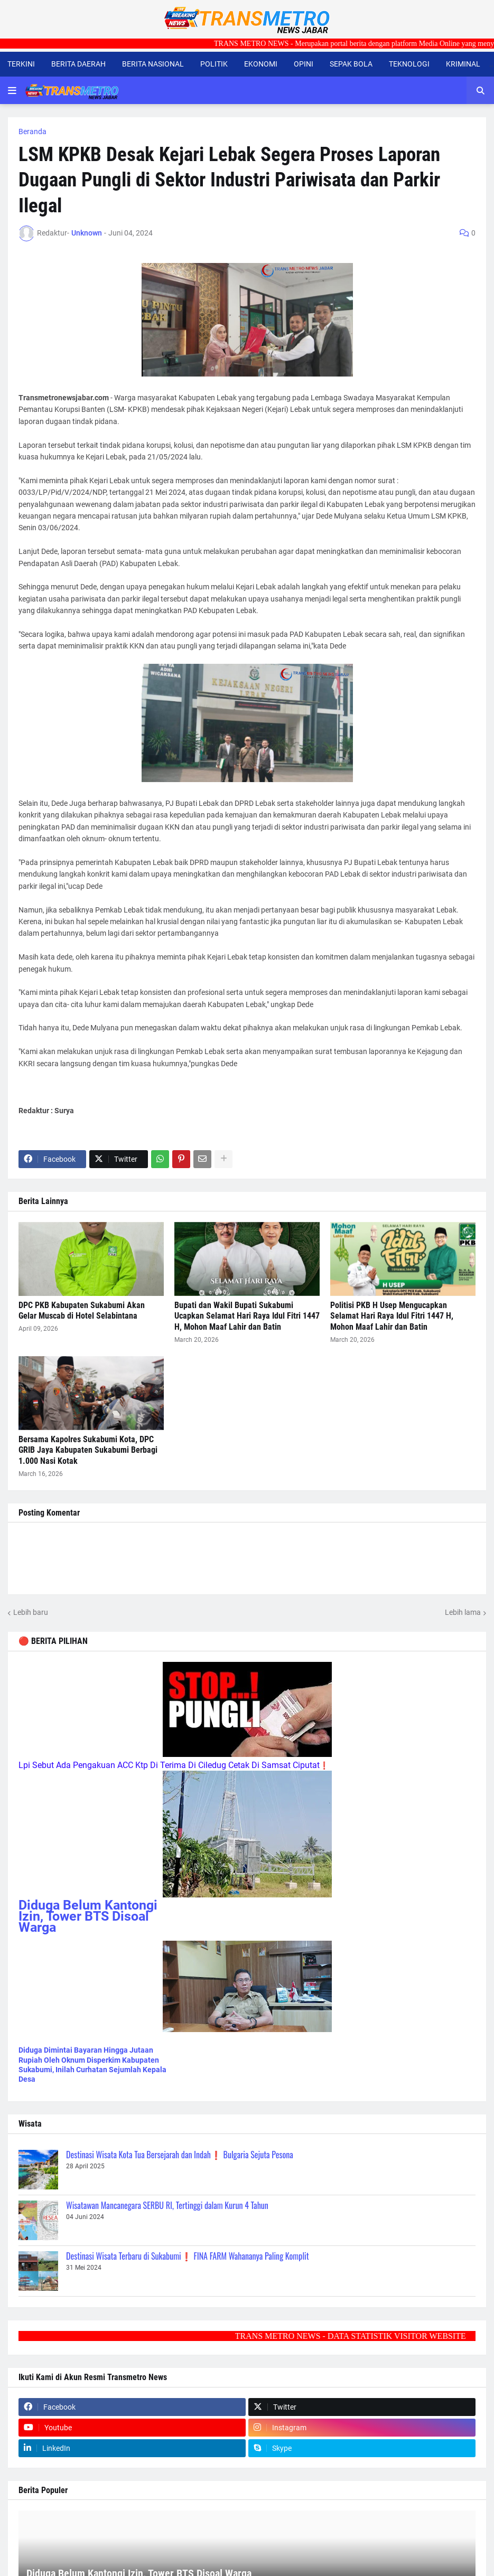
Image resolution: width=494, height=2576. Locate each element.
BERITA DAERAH (78, 64)
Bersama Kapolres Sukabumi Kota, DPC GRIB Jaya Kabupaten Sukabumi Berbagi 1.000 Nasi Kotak (87, 1450)
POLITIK (214, 64)
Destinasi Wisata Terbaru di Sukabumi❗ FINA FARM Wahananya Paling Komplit (187, 2256)
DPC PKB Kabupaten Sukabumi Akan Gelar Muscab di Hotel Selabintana (81, 1310)
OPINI (303, 64)
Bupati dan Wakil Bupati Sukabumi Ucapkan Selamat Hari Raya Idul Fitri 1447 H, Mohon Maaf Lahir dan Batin (247, 1316)
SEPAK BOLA (351, 64)
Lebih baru (30, 1612)
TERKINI (21, 64)
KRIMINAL (463, 64)
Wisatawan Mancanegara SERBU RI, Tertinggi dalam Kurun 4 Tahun (167, 2205)
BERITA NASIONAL (153, 64)
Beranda (32, 131)
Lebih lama (463, 1612)
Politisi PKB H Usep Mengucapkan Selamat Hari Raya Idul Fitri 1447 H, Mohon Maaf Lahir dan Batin (391, 1316)
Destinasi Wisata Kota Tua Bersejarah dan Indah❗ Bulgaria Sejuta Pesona (179, 2154)
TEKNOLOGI (409, 64)
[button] (12, 90)
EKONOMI (260, 64)
